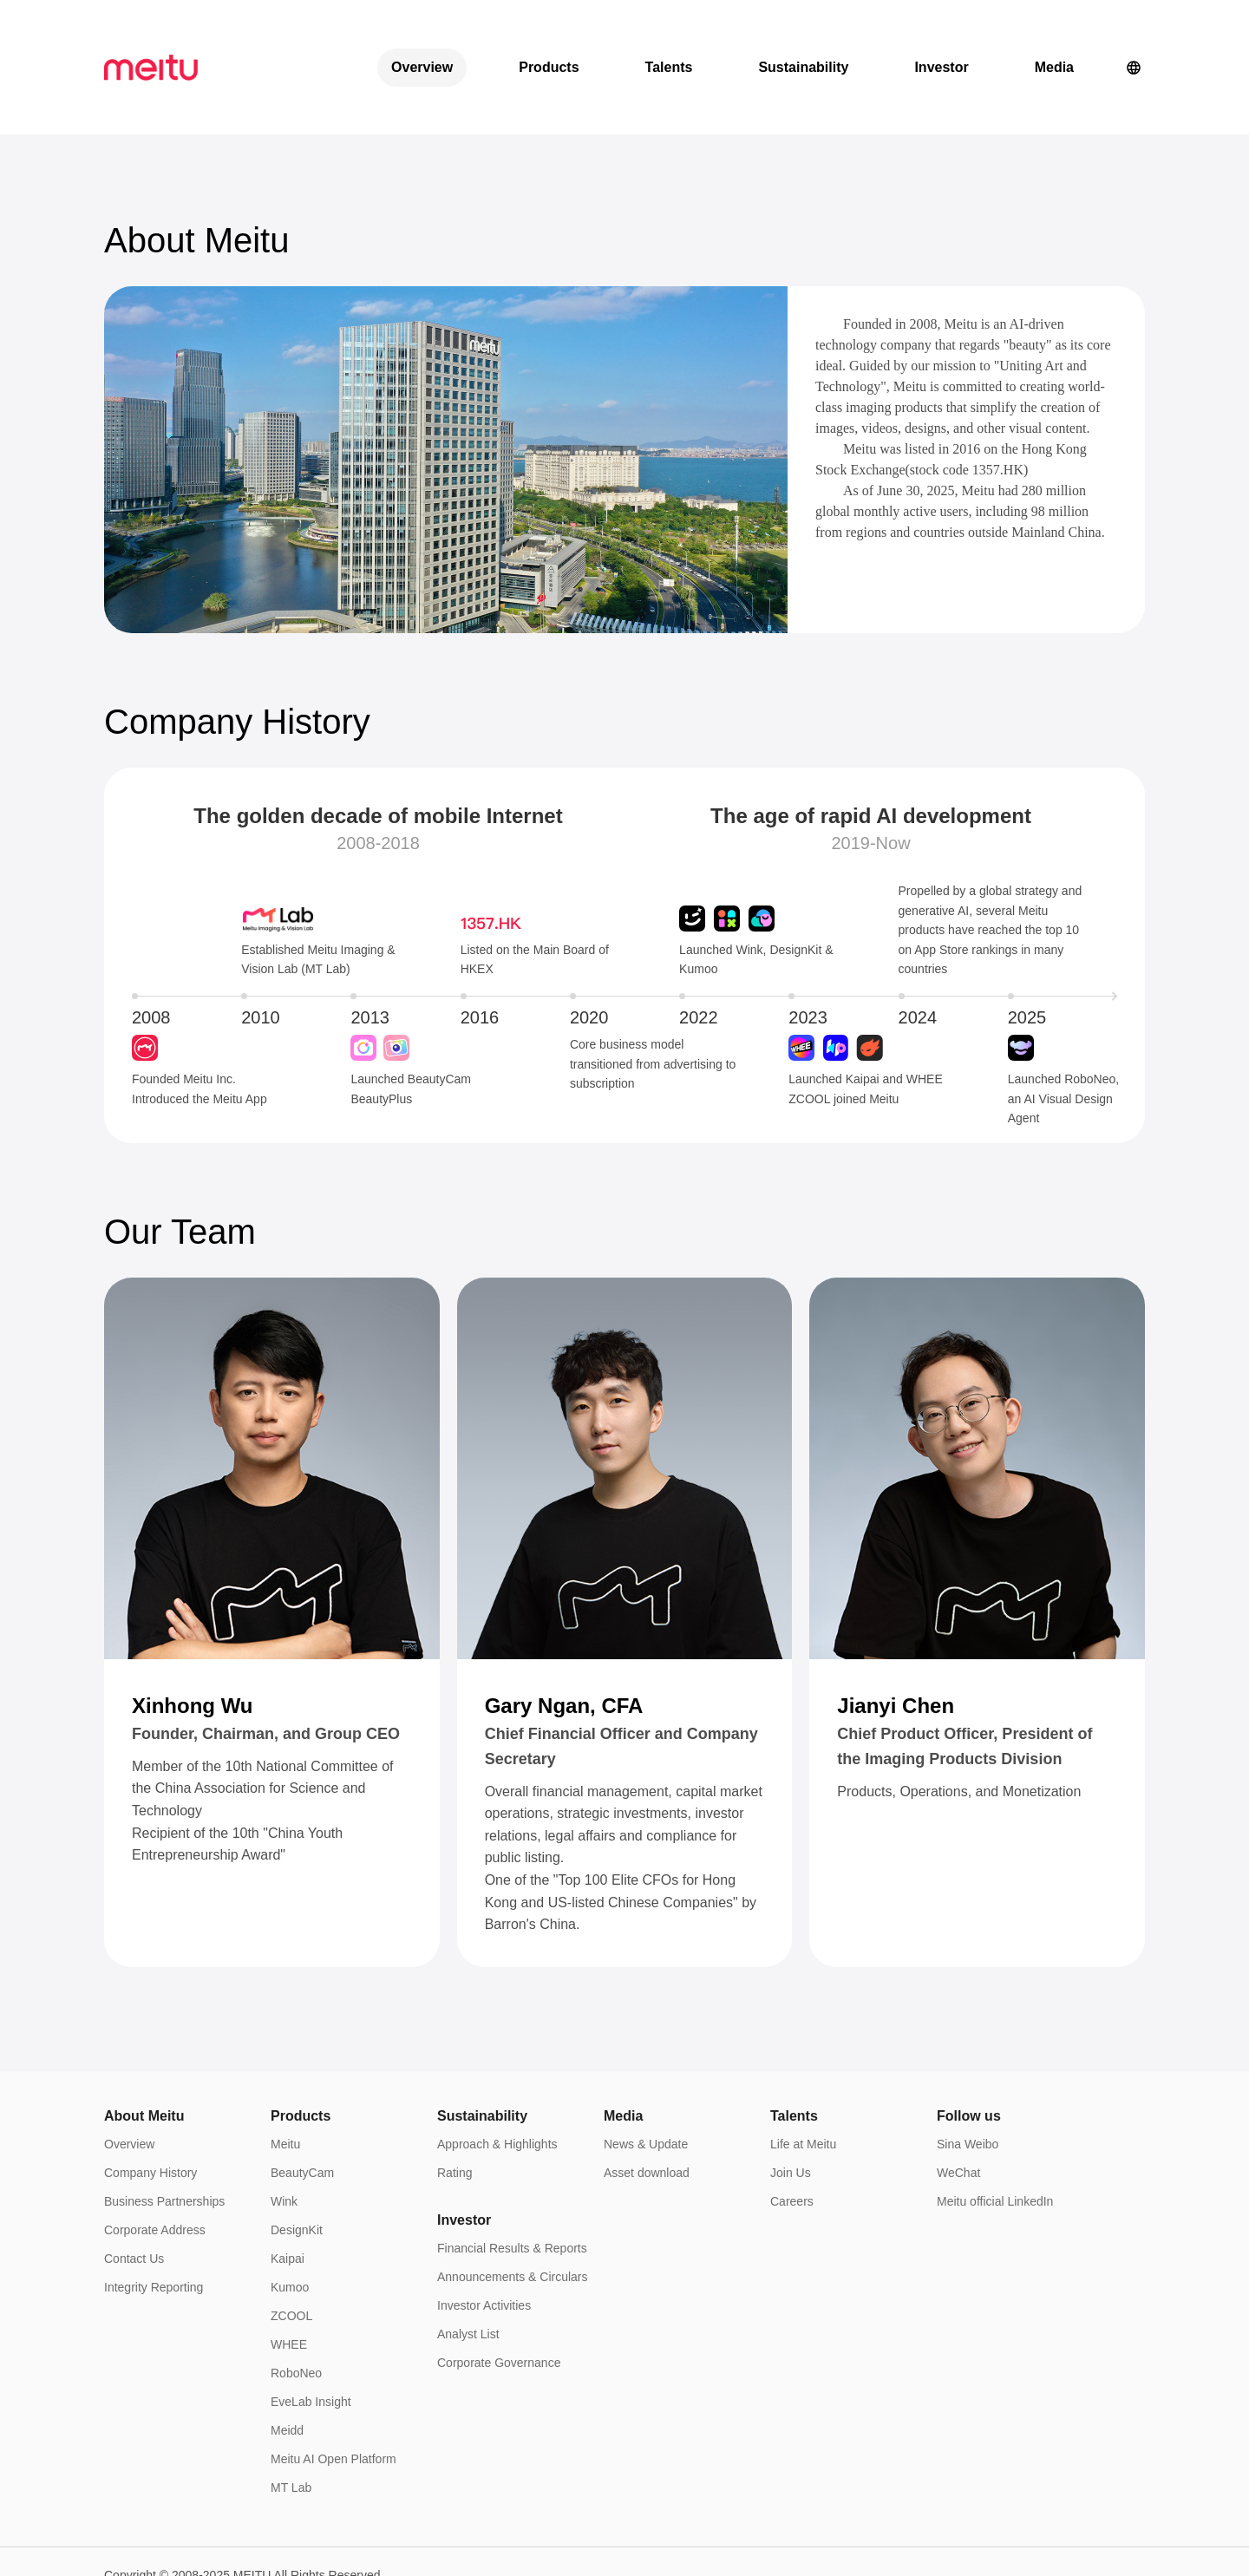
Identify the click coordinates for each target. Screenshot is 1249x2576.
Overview (422, 34)
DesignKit (297, 2165)
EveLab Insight (311, 2337)
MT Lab (291, 2422)
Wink (284, 2136)
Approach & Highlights (497, 2079)
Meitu (285, 2079)
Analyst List (468, 2269)
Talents (669, 34)
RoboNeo (296, 2308)
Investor (941, 34)
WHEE (289, 2279)
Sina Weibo (967, 2079)
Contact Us (134, 2193)
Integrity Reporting (153, 2222)
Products (549, 34)
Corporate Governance (498, 2298)
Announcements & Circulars (512, 2212)
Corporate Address (155, 2165)
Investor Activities (484, 2240)
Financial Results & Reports (512, 2183)
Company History (150, 2108)
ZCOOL (291, 2251)
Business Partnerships (164, 2136)
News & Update (646, 2079)
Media (1054, 34)
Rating (454, 2108)
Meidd (287, 2365)
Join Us (790, 2108)
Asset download (647, 2108)
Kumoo (290, 2222)
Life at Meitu (803, 2079)
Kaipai (287, 2193)
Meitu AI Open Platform (333, 2394)
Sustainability (803, 34)
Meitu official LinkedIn (995, 2136)
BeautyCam (302, 2108)
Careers (792, 2136)
